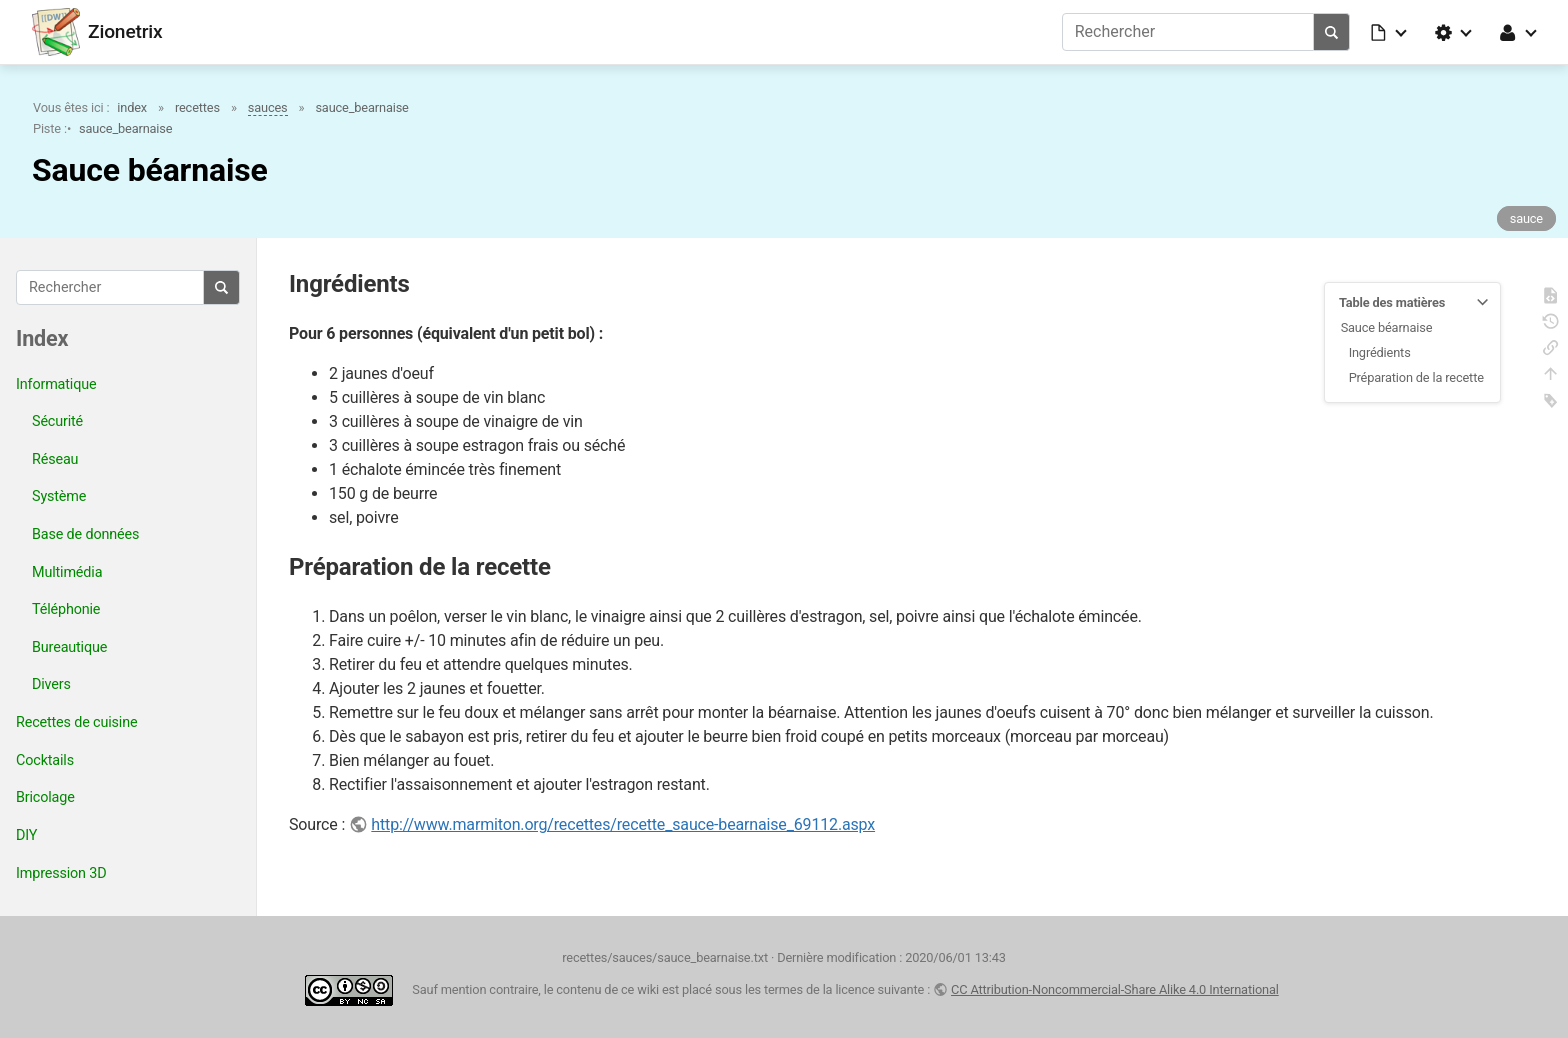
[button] (1390, 32)
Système (59, 496)
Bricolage (45, 797)
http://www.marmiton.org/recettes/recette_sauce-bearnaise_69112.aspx (623, 824)
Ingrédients (1380, 352)
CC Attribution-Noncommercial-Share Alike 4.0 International (1115, 989)
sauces (268, 107)
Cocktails (45, 760)
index (132, 107)
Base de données (85, 534)
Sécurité (57, 421)
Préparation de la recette (1416, 377)
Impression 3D (61, 873)
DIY (26, 835)
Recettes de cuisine (76, 722)
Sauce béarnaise (1387, 327)
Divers (51, 684)
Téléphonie (66, 609)
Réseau (55, 459)
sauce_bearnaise (361, 107)
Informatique (56, 384)
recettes (197, 107)
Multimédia (67, 572)
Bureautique (69, 647)
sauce (1526, 218)
